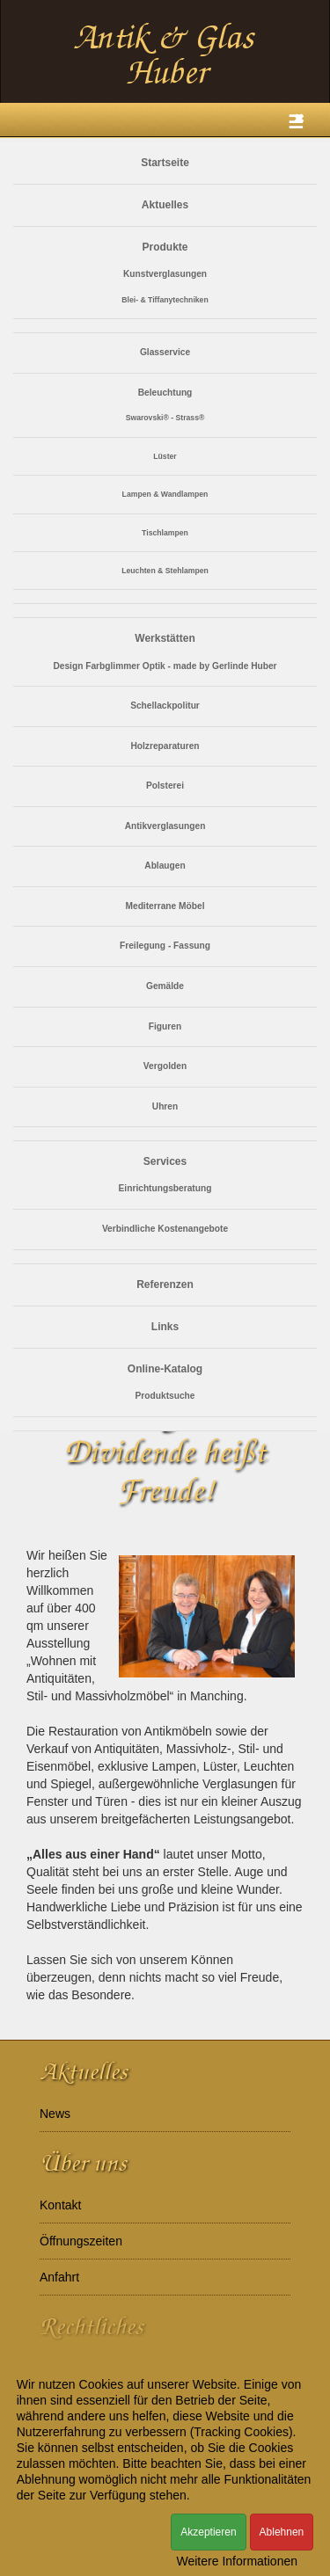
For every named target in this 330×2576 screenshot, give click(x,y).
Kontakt (60, 2205)
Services (165, 1161)
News (55, 2114)
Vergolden (165, 1066)
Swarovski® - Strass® (165, 417)
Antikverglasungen (165, 826)
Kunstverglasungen (165, 274)
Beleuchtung (165, 392)
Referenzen (165, 1284)
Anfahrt (59, 2277)
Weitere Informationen (237, 2561)
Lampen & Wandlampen (165, 494)
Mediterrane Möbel (164, 906)
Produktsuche (165, 1396)
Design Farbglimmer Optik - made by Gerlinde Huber (164, 666)
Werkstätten (164, 638)
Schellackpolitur (165, 705)
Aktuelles (165, 205)
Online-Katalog (165, 1369)
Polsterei (165, 785)
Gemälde (165, 986)
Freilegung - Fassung (165, 945)
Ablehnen (282, 2532)
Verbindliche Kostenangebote (165, 1228)
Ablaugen (164, 865)
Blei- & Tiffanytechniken (164, 299)
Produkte (164, 247)
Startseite (165, 162)
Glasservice (165, 352)
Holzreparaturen (164, 746)
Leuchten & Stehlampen (165, 570)
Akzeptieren (208, 2532)
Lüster (164, 456)
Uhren (165, 1106)
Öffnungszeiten (81, 2241)
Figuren (165, 1026)
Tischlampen (165, 532)
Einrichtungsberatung (165, 1188)
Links (165, 1327)
